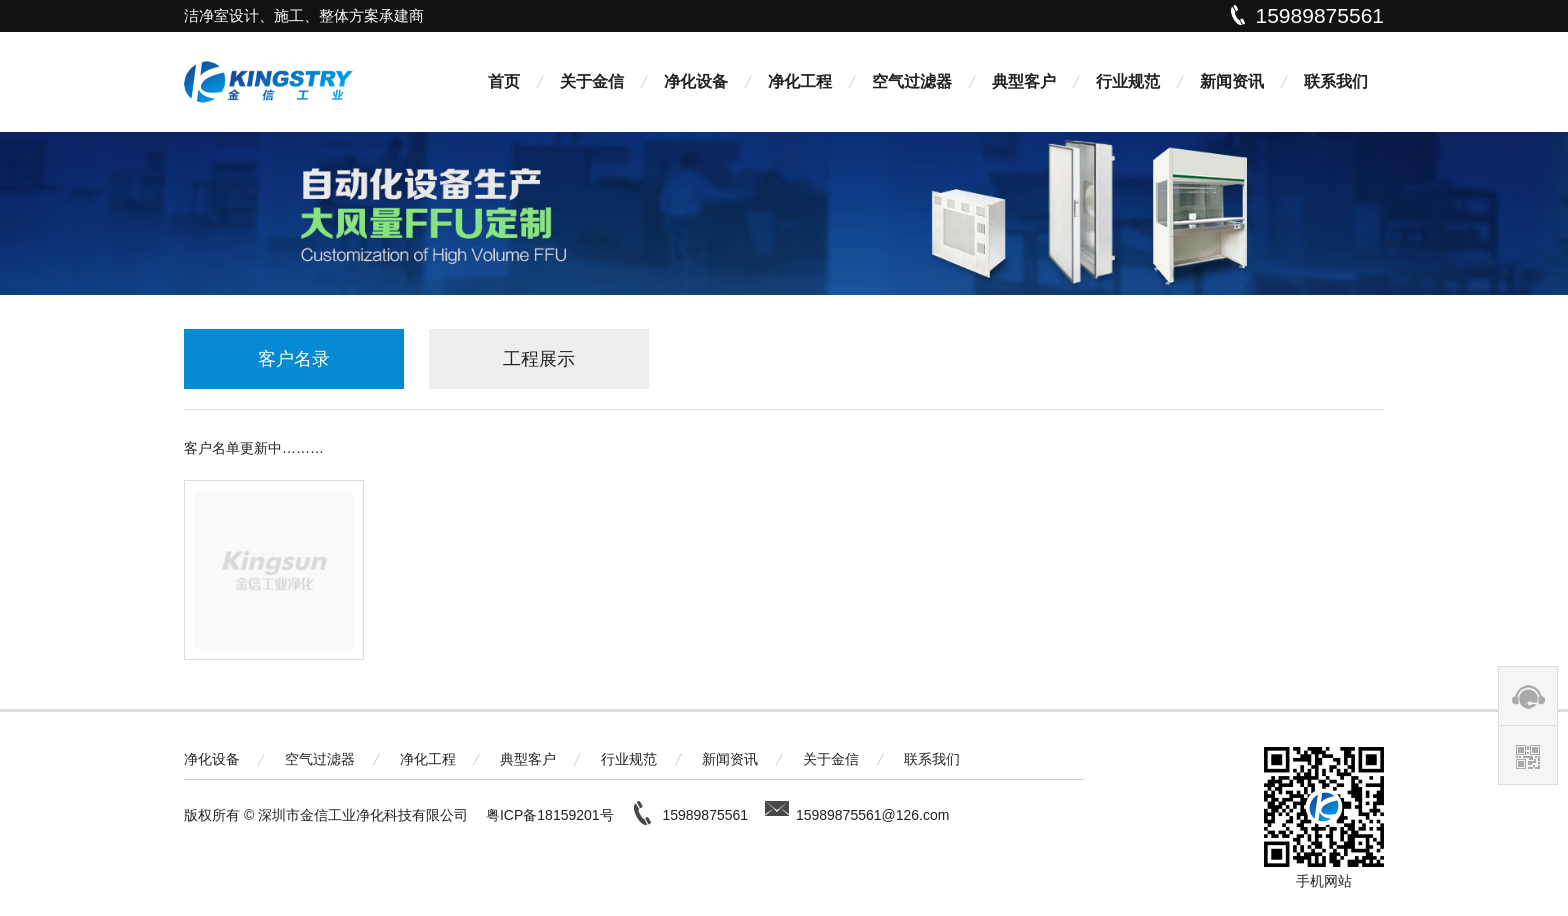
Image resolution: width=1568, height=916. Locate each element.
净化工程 (800, 81)
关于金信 (592, 81)
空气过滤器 (912, 81)
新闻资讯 (1232, 81)
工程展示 (539, 359)
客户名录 (294, 359)
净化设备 (696, 81)
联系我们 (1336, 81)
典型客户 (1024, 81)
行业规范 (1128, 81)
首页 (504, 81)
